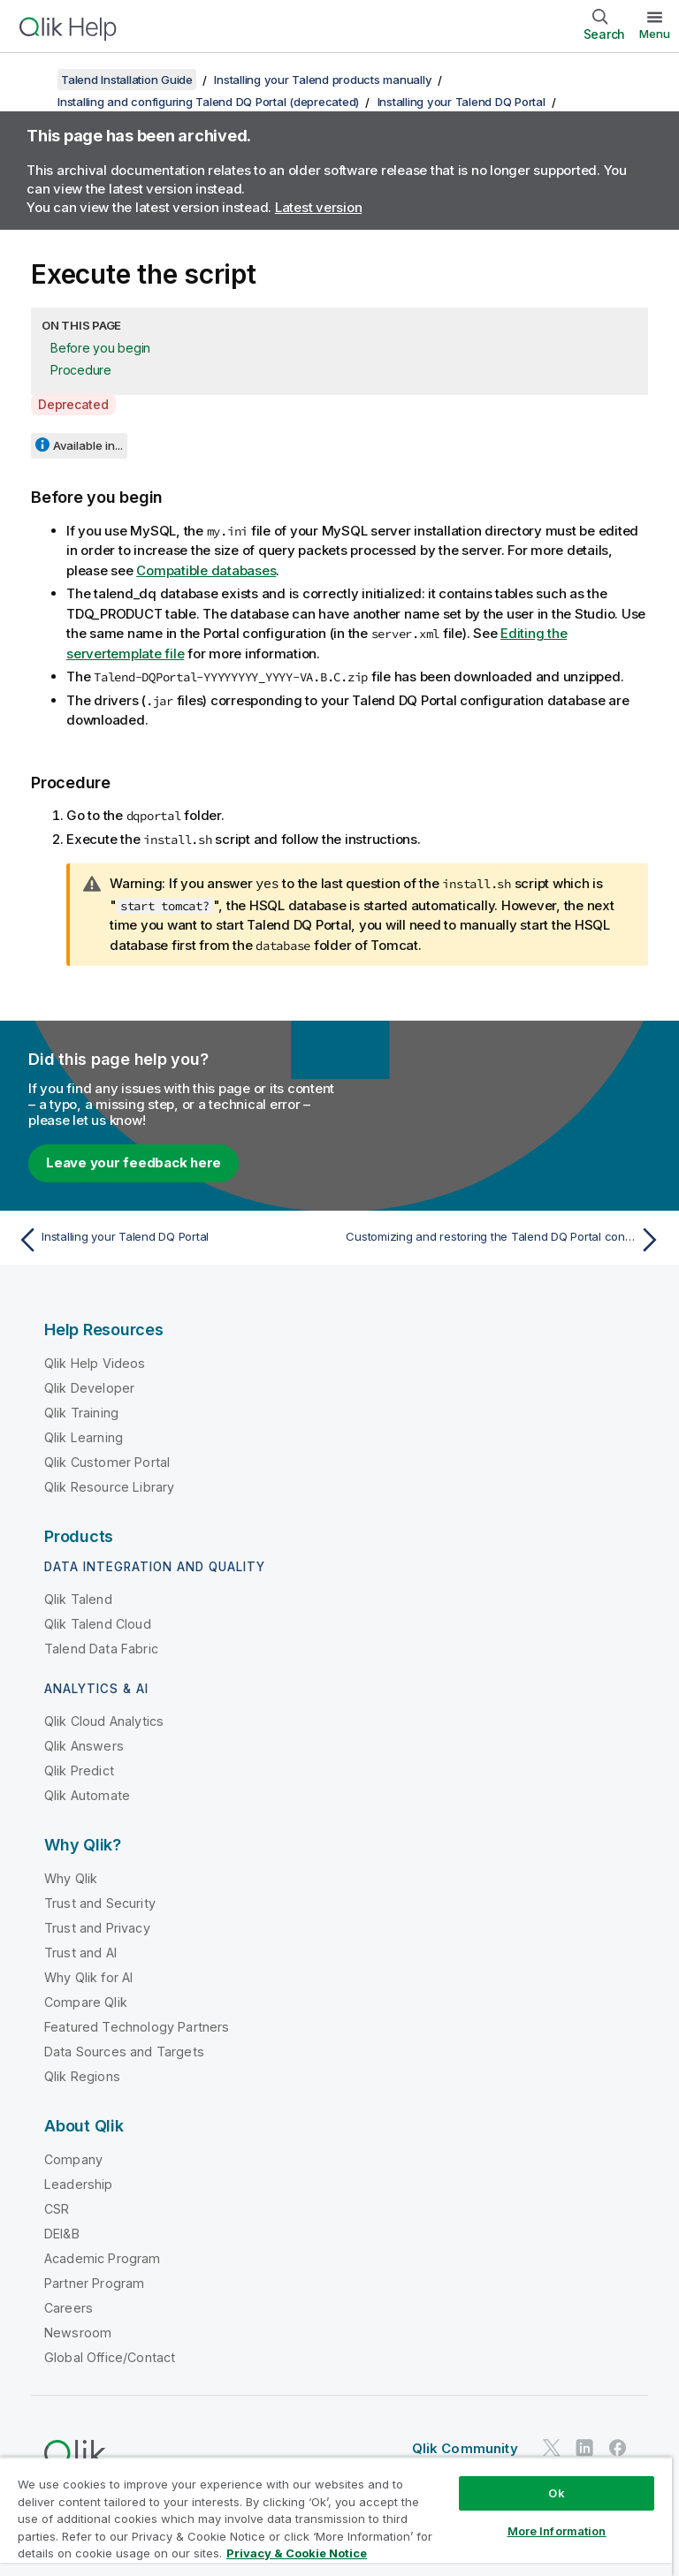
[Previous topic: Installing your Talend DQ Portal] (173, 1238)
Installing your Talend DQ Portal (461, 102)
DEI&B (62, 2232)
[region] (336, 2516)
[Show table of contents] (35, 79)
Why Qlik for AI (88, 1976)
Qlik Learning (83, 1436)
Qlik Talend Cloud (97, 1622)
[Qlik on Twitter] (551, 2446)
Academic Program (102, 2257)
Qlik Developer (89, 1386)
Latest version (318, 207)
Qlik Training (81, 1411)
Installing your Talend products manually (322, 79)
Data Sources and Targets (124, 2050)
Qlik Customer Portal (107, 1461)
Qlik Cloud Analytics (104, 1720)
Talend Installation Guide (127, 79)
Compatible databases (206, 570)
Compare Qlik (85, 2001)
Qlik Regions (82, 2075)
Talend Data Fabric (101, 1647)
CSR (56, 2207)
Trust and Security (100, 1902)
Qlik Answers (84, 1744)
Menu (654, 34)
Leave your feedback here (133, 1161)
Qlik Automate (87, 1794)
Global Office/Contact (109, 2356)
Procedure (80, 369)
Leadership (78, 2183)
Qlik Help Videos (95, 1362)
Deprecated (73, 404)
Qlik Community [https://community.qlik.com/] (465, 2447)
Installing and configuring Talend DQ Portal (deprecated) (208, 102)
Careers (68, 2306)
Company (73, 2158)
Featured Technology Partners (136, 2025)
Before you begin (100, 347)
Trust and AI (80, 1951)
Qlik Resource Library (109, 1485)
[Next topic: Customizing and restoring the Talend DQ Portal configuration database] (506, 1238)
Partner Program (94, 2282)
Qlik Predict (79, 1769)
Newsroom (77, 2331)
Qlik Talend (78, 1598)
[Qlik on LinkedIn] (584, 2446)
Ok (556, 2493)
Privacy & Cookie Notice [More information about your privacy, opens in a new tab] (296, 2553)
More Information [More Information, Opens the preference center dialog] (557, 2531)
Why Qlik (70, 1877)
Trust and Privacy (97, 1926)
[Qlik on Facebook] (618, 2446)
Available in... (88, 445)
